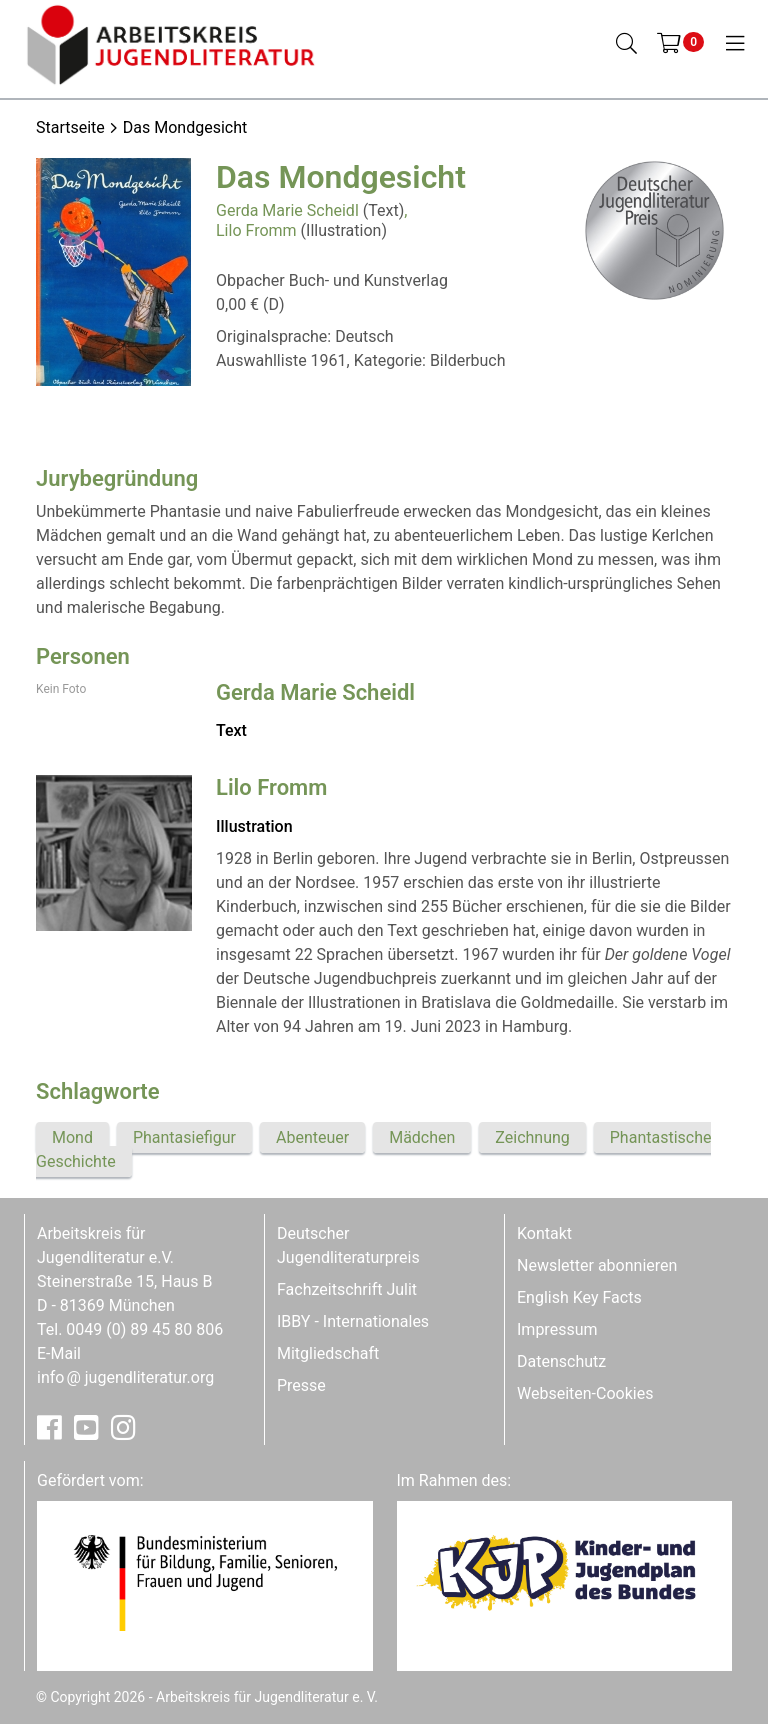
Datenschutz (561, 1361)
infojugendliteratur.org (125, 1377)
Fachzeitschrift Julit (347, 1289)
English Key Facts (579, 1297)
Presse (301, 1385)
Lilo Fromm (256, 230)
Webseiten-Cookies (585, 1393)
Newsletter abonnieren (597, 1265)
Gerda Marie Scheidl (287, 210)
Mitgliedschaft (328, 1353)
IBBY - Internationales (353, 1321)
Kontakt (544, 1233)
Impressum (557, 1329)
